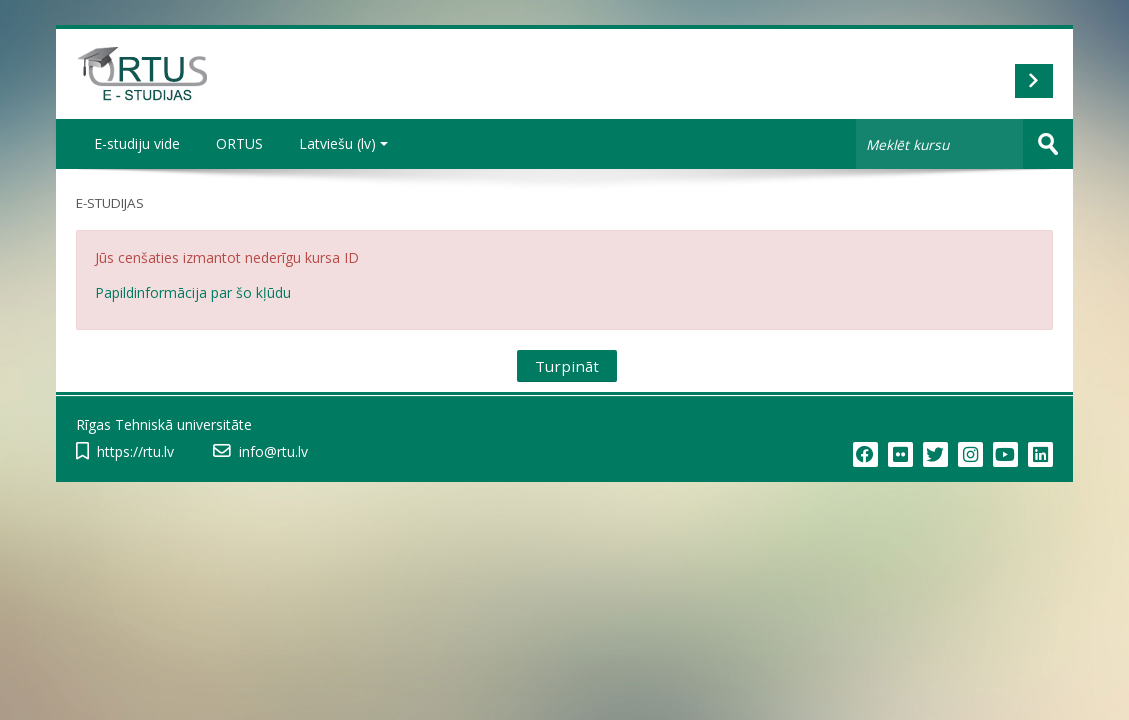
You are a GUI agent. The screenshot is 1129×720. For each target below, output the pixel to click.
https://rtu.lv (135, 451)
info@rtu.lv (273, 451)
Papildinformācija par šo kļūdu (193, 292)
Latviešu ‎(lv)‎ (343, 143)
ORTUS (239, 143)
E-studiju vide (137, 143)
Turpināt (567, 366)
